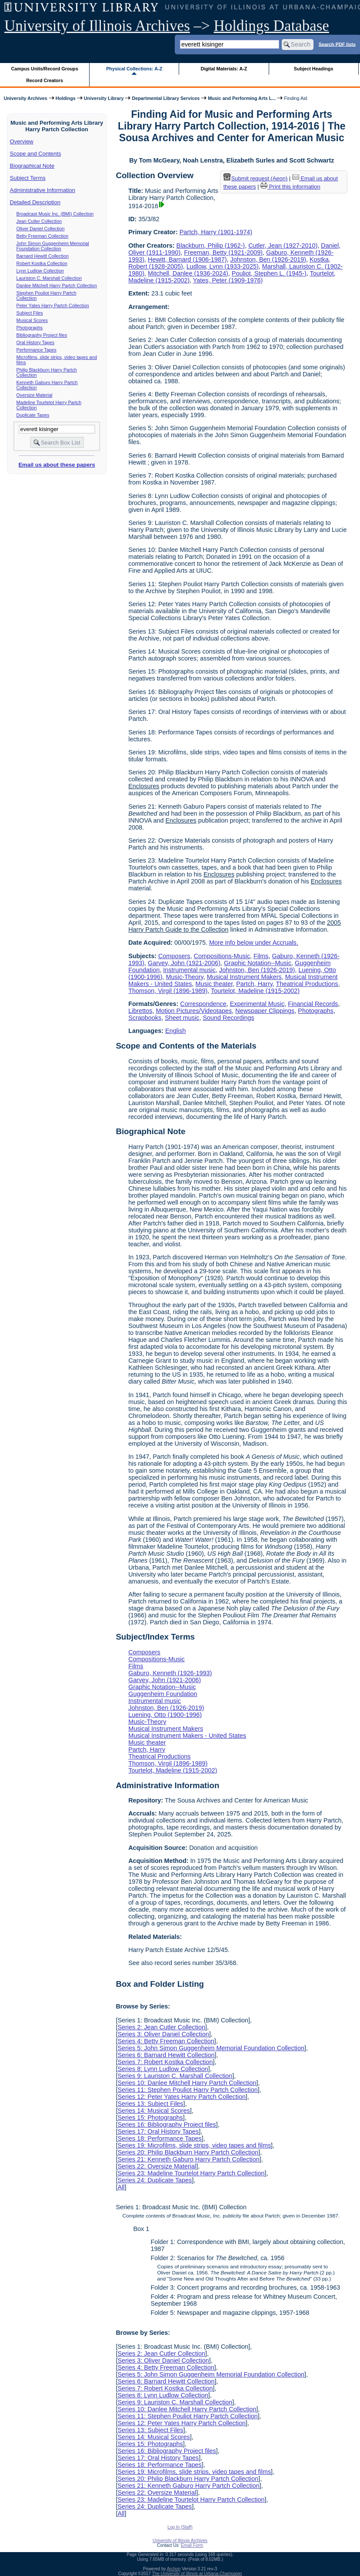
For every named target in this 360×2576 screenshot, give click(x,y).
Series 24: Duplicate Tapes (154, 2180)
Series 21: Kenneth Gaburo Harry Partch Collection (188, 2159)
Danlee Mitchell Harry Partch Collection (57, 285)
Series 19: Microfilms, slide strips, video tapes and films (194, 2145)
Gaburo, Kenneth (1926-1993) (170, 1673)
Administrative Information (42, 190)
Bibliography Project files (42, 335)
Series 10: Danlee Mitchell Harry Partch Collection (186, 2082)
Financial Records (313, 1003)
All (120, 2187)
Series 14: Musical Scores (153, 2110)
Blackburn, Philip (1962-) (211, 245)
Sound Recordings (228, 1017)
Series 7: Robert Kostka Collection (165, 2061)
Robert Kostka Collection (42, 263)
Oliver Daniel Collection (41, 228)
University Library (104, 98)
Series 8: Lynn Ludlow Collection (162, 2068)
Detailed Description (35, 202)
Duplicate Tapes (33, 415)
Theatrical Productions (307, 983)
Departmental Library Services (166, 98)
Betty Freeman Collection (43, 236)
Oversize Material (35, 395)
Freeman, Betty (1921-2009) (223, 252)
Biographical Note (32, 166)
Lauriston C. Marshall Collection (49, 278)
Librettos (140, 1010)
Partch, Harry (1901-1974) (216, 232)
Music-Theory (184, 976)
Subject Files (30, 312)
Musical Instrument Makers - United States (187, 1735)
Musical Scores (32, 320)
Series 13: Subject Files (150, 2103)
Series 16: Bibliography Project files (166, 2124)
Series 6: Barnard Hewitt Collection (165, 2055)
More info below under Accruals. (253, 942)
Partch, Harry (254, 983)
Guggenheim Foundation (162, 1693)
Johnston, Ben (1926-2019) (268, 259)
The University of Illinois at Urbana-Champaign (197, 2573)
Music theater (214, 983)
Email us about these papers (56, 464)
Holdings (66, 98)
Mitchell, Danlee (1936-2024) (188, 273)
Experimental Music (257, 1003)
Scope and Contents (35, 153)
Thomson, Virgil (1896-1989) (167, 990)
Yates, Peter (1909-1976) (228, 280)
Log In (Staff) (180, 2527)
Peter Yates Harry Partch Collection (53, 305)
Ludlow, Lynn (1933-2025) (223, 266)
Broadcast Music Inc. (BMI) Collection (55, 213)
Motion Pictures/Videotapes (194, 1010)
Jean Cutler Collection (39, 221)
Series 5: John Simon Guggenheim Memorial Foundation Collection (210, 2048)
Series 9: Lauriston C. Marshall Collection (174, 2075)
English (175, 1030)
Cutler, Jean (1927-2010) (282, 245)
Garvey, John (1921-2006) (184, 962)
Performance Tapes (37, 349)
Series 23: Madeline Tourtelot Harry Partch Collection (190, 2173)
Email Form (192, 2545)
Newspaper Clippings (264, 1010)
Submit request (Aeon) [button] (255, 178)
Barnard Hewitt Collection (43, 256)
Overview (21, 141)
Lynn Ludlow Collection (40, 270)
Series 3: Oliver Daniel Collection (163, 2034)
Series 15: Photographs (150, 2117)
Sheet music (182, 1017)
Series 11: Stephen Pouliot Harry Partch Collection (187, 2089)
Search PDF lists (337, 43)
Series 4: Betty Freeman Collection (165, 2041)
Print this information (290, 186)
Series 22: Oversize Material (156, 2166)
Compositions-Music (222, 956)
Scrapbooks (144, 1017)
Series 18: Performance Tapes (159, 2138)
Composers (174, 956)
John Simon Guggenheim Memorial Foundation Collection (53, 246)
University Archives (25, 98)
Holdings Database (271, 25)
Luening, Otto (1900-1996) (165, 1714)
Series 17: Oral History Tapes (158, 2131)
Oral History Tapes (35, 342)
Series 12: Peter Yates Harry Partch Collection (181, 2096)
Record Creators (44, 80)
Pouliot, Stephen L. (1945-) (269, 273)
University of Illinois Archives (97, 25)
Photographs (30, 327)
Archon (174, 2568)
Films (260, 956)
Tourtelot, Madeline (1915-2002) (255, 990)
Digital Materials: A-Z (223, 68)
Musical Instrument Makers (244, 976)
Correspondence (203, 1003)
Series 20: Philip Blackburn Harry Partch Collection (187, 2152)
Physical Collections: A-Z (134, 68)
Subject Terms (28, 178)
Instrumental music (189, 969)
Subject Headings (313, 68)
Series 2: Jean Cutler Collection (161, 2027)
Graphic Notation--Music (257, 962)
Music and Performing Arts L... (242, 98)
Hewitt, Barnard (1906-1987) (187, 259)
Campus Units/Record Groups (44, 68)
